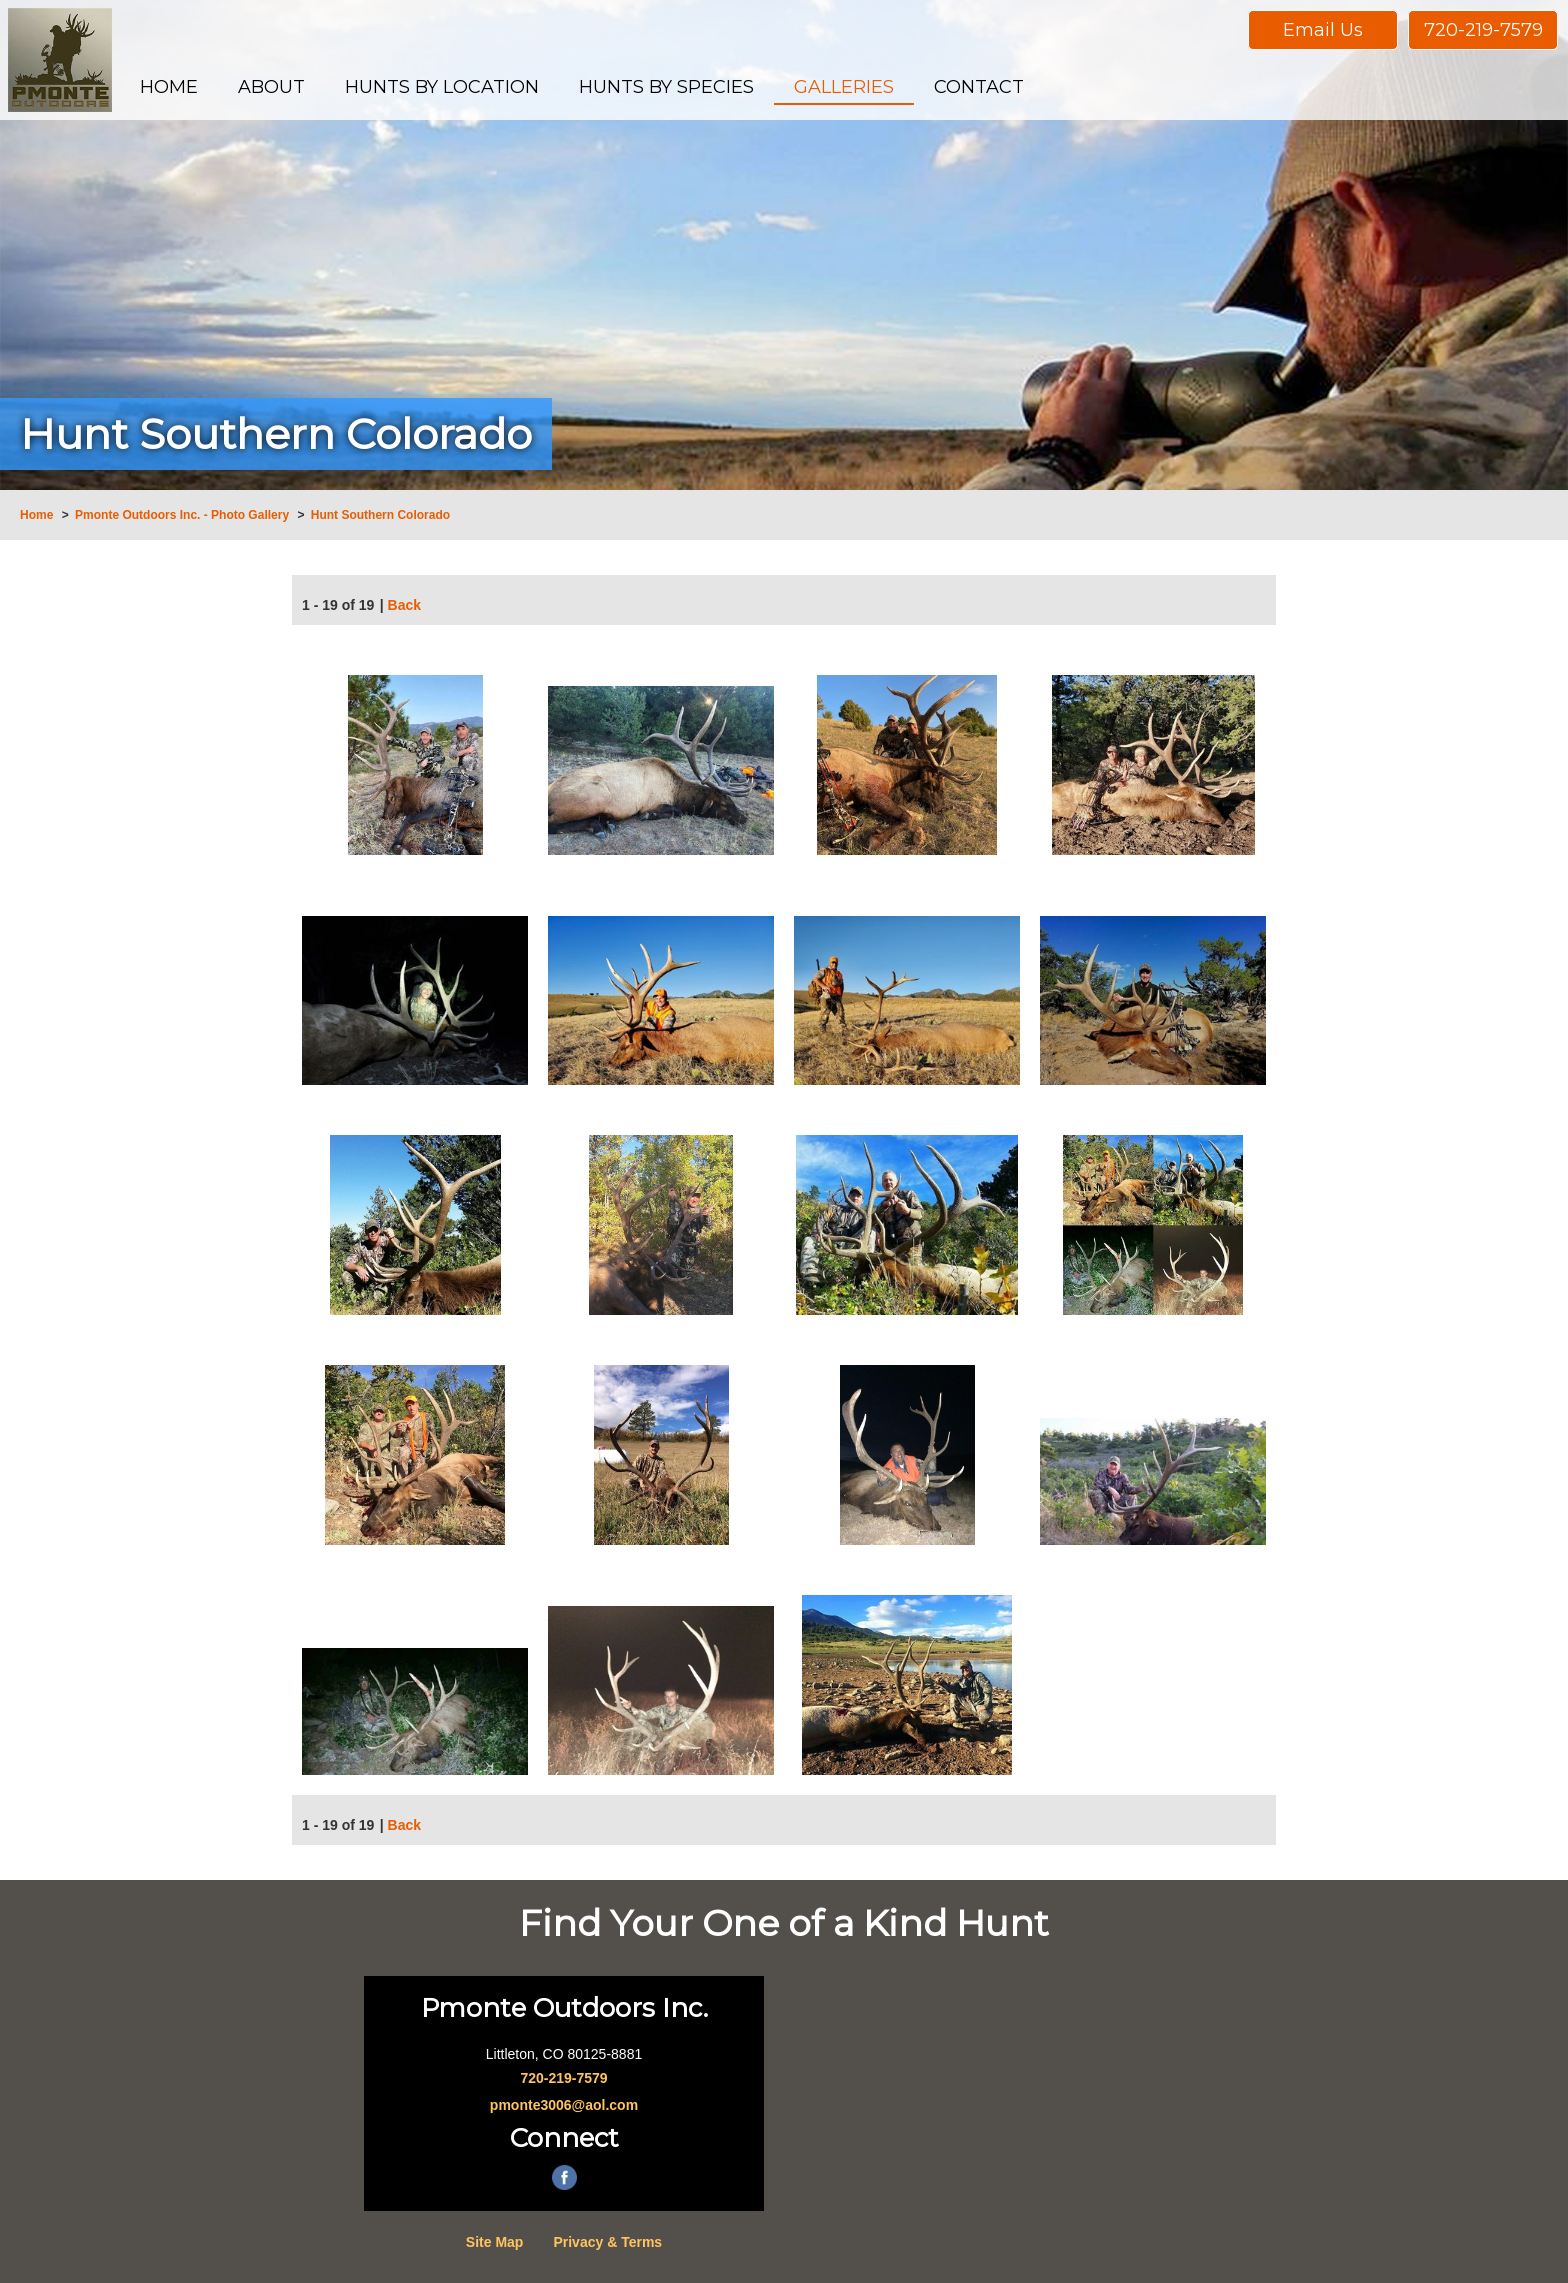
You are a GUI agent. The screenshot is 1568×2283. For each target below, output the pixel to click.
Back (404, 607)
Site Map (495, 2242)
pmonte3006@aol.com (564, 2105)
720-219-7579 (1483, 30)
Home (36, 515)
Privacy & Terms (607, 2242)
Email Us (1323, 30)
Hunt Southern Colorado (380, 515)
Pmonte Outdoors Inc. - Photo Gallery (182, 515)
